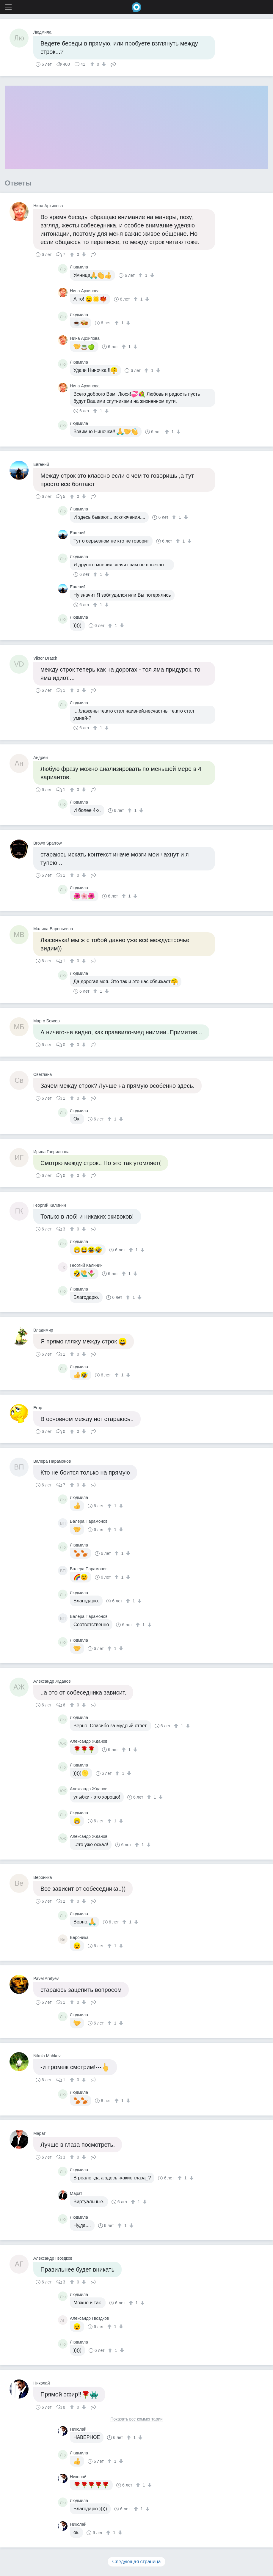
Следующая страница (136, 2561)
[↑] (93, 64)
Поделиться (113, 64)
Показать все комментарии (136, 2419)
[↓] (103, 64)
